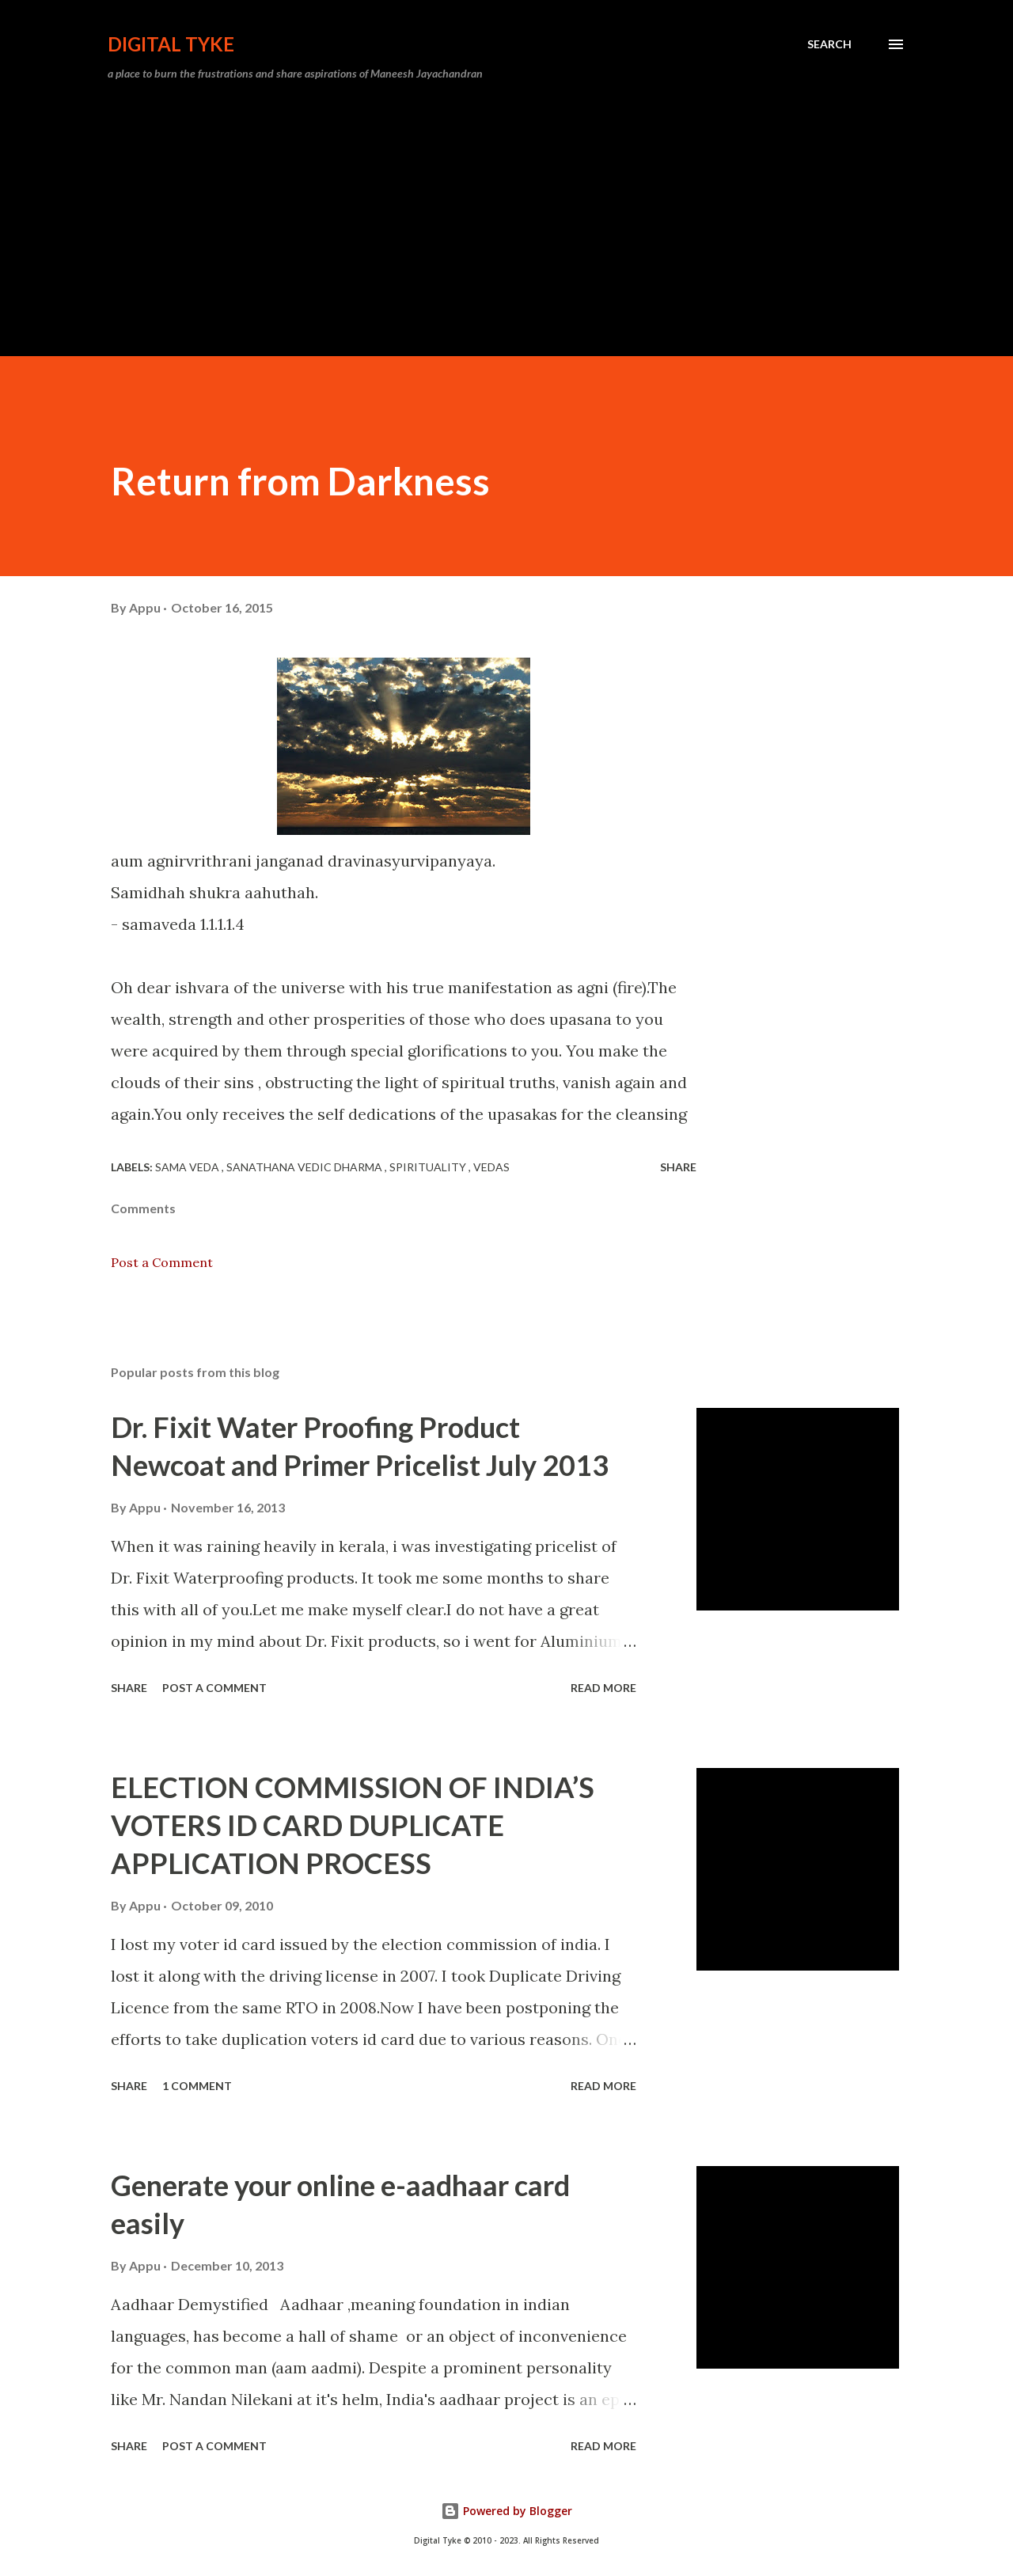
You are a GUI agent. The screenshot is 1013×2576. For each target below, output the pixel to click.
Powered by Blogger (506, 2510)
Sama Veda (188, 1167)
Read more (603, 1687)
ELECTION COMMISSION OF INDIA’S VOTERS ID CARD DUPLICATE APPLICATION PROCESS (352, 1825)
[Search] (829, 44)
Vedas (491, 1167)
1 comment (197, 2085)
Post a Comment (162, 1262)
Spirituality (429, 1167)
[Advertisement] (506, 212)
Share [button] (678, 1167)
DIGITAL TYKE (171, 43)
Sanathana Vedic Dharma (305, 1167)
